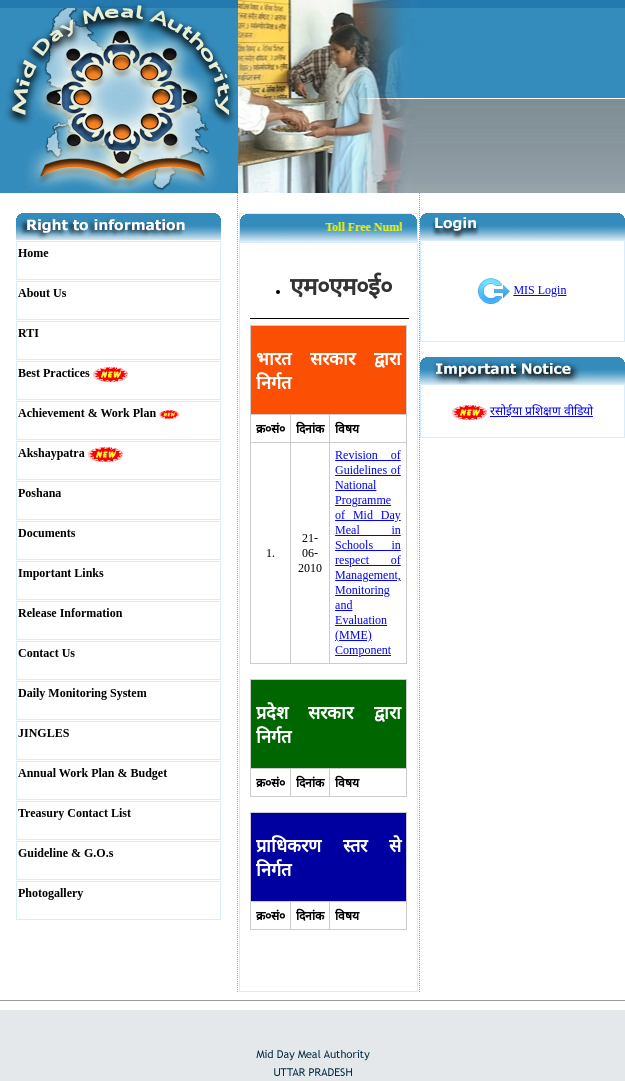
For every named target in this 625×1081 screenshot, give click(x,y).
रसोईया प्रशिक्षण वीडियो (541, 411)
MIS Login (539, 290)
